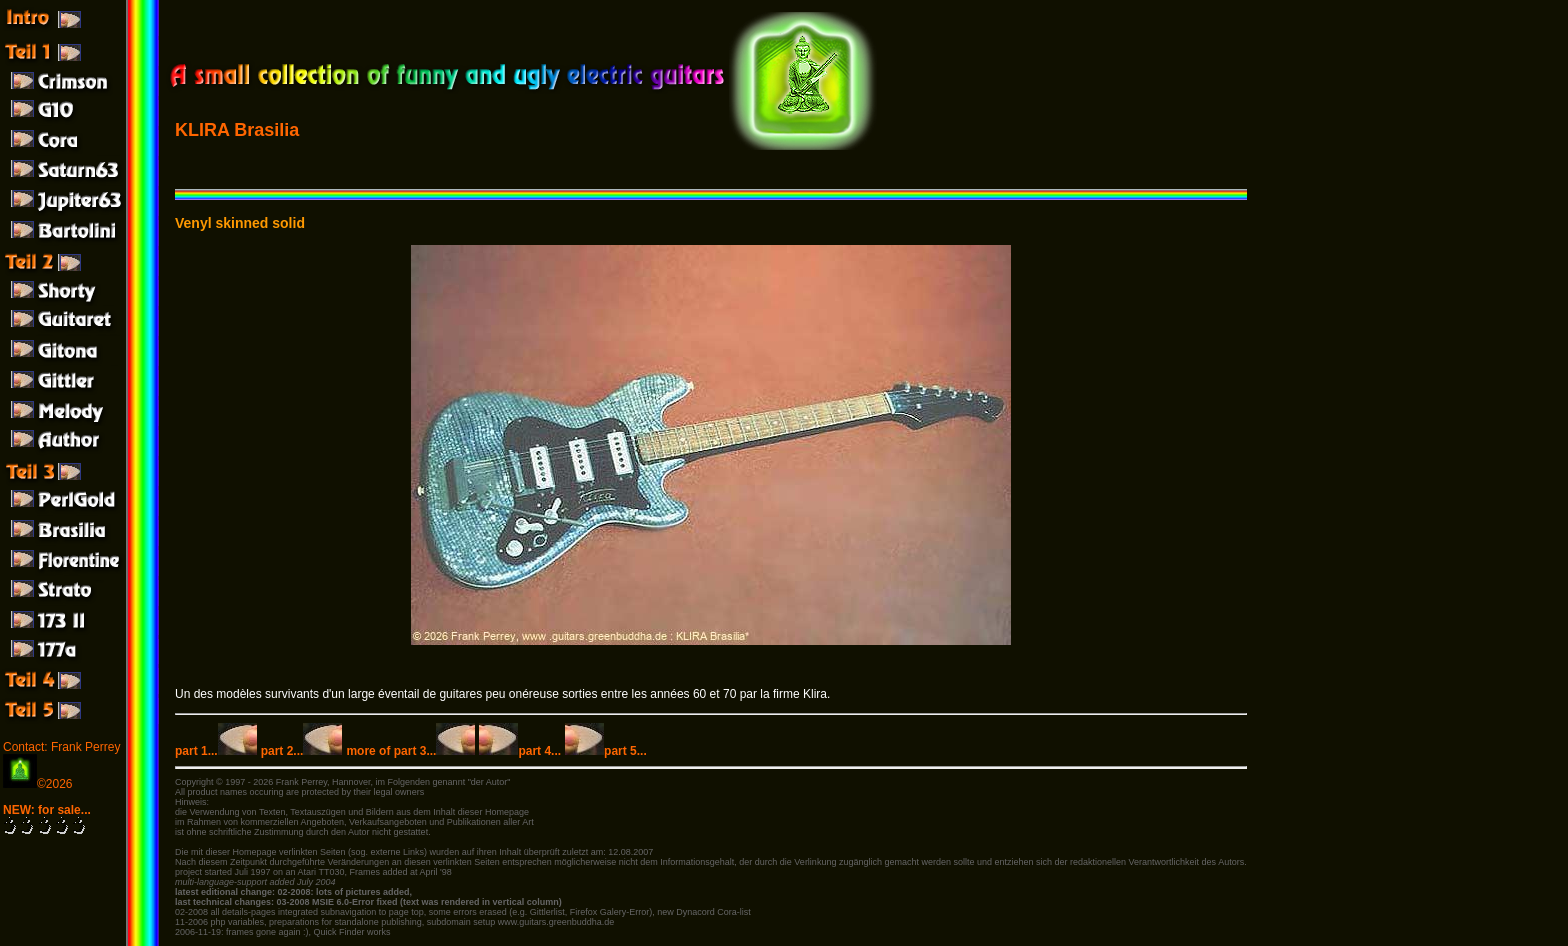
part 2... (302, 751)
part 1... (216, 751)
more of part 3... (410, 751)
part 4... (520, 751)
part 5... (606, 751)
